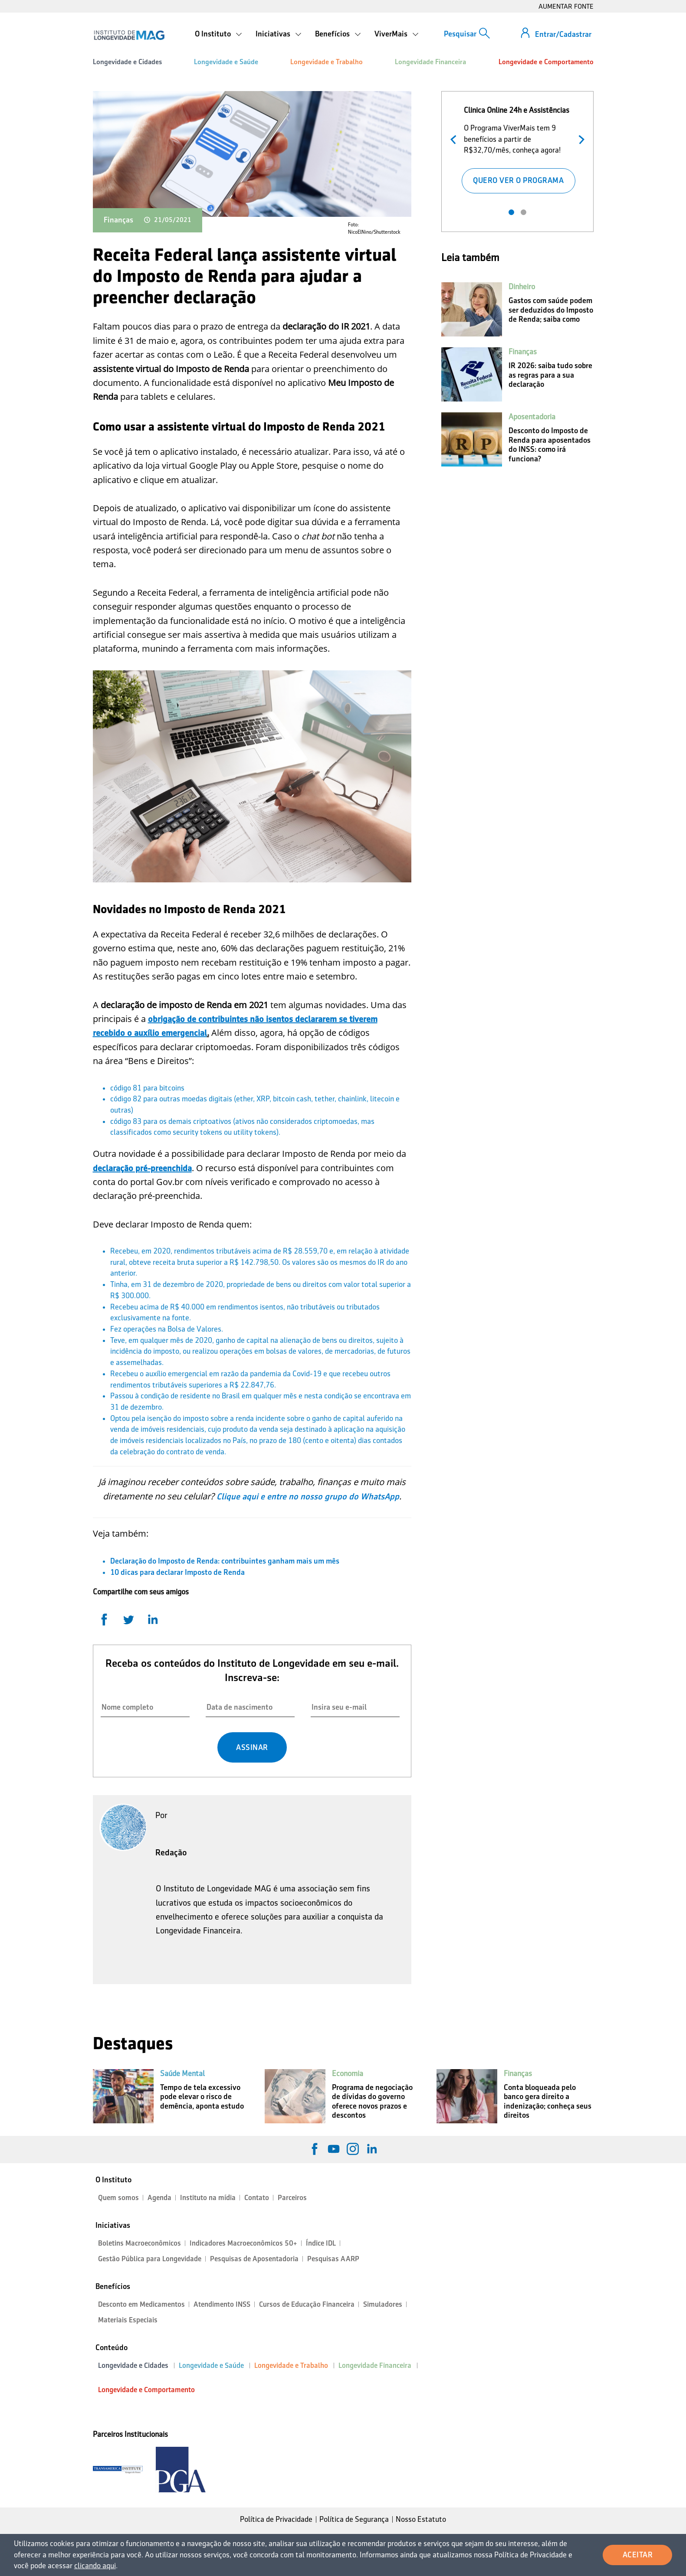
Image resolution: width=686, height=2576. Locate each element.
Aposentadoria (532, 416)
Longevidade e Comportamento (546, 62)
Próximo (579, 139)
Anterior (455, 139)
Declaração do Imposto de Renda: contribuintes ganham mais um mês (224, 1561)
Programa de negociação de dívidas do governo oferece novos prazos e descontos (372, 2101)
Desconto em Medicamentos (141, 2304)
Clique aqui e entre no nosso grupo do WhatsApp (308, 1496)
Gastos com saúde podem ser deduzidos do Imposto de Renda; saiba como (551, 309)
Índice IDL (321, 2243)
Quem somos (118, 2198)
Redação (171, 1852)
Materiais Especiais (128, 2320)
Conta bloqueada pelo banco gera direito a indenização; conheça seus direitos (547, 2101)
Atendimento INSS (222, 2304)
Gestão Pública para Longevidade (149, 2259)
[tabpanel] (518, 148)
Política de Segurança (354, 2519)
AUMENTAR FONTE (566, 6)
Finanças (118, 219)
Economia (347, 2073)
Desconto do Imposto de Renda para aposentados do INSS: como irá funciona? (550, 444)
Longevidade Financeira (430, 62)
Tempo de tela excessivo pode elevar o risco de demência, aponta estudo (202, 2096)
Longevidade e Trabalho (326, 62)
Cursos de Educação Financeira (306, 2304)
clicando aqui (95, 2565)
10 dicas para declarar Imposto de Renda (177, 1572)
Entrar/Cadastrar (563, 34)
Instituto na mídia (208, 2198)
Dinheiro (522, 286)
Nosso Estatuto (421, 2519)
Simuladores (382, 2304)
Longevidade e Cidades (127, 62)
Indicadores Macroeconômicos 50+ (243, 2243)
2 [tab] (523, 212)
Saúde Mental (182, 2073)
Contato (256, 2198)
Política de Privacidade (276, 2519)
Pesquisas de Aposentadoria (254, 2259)
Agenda (159, 2198)
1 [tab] (511, 212)
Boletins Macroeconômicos (139, 2243)
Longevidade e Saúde (226, 62)
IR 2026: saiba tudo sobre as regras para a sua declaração (550, 375)
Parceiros (292, 2198)
